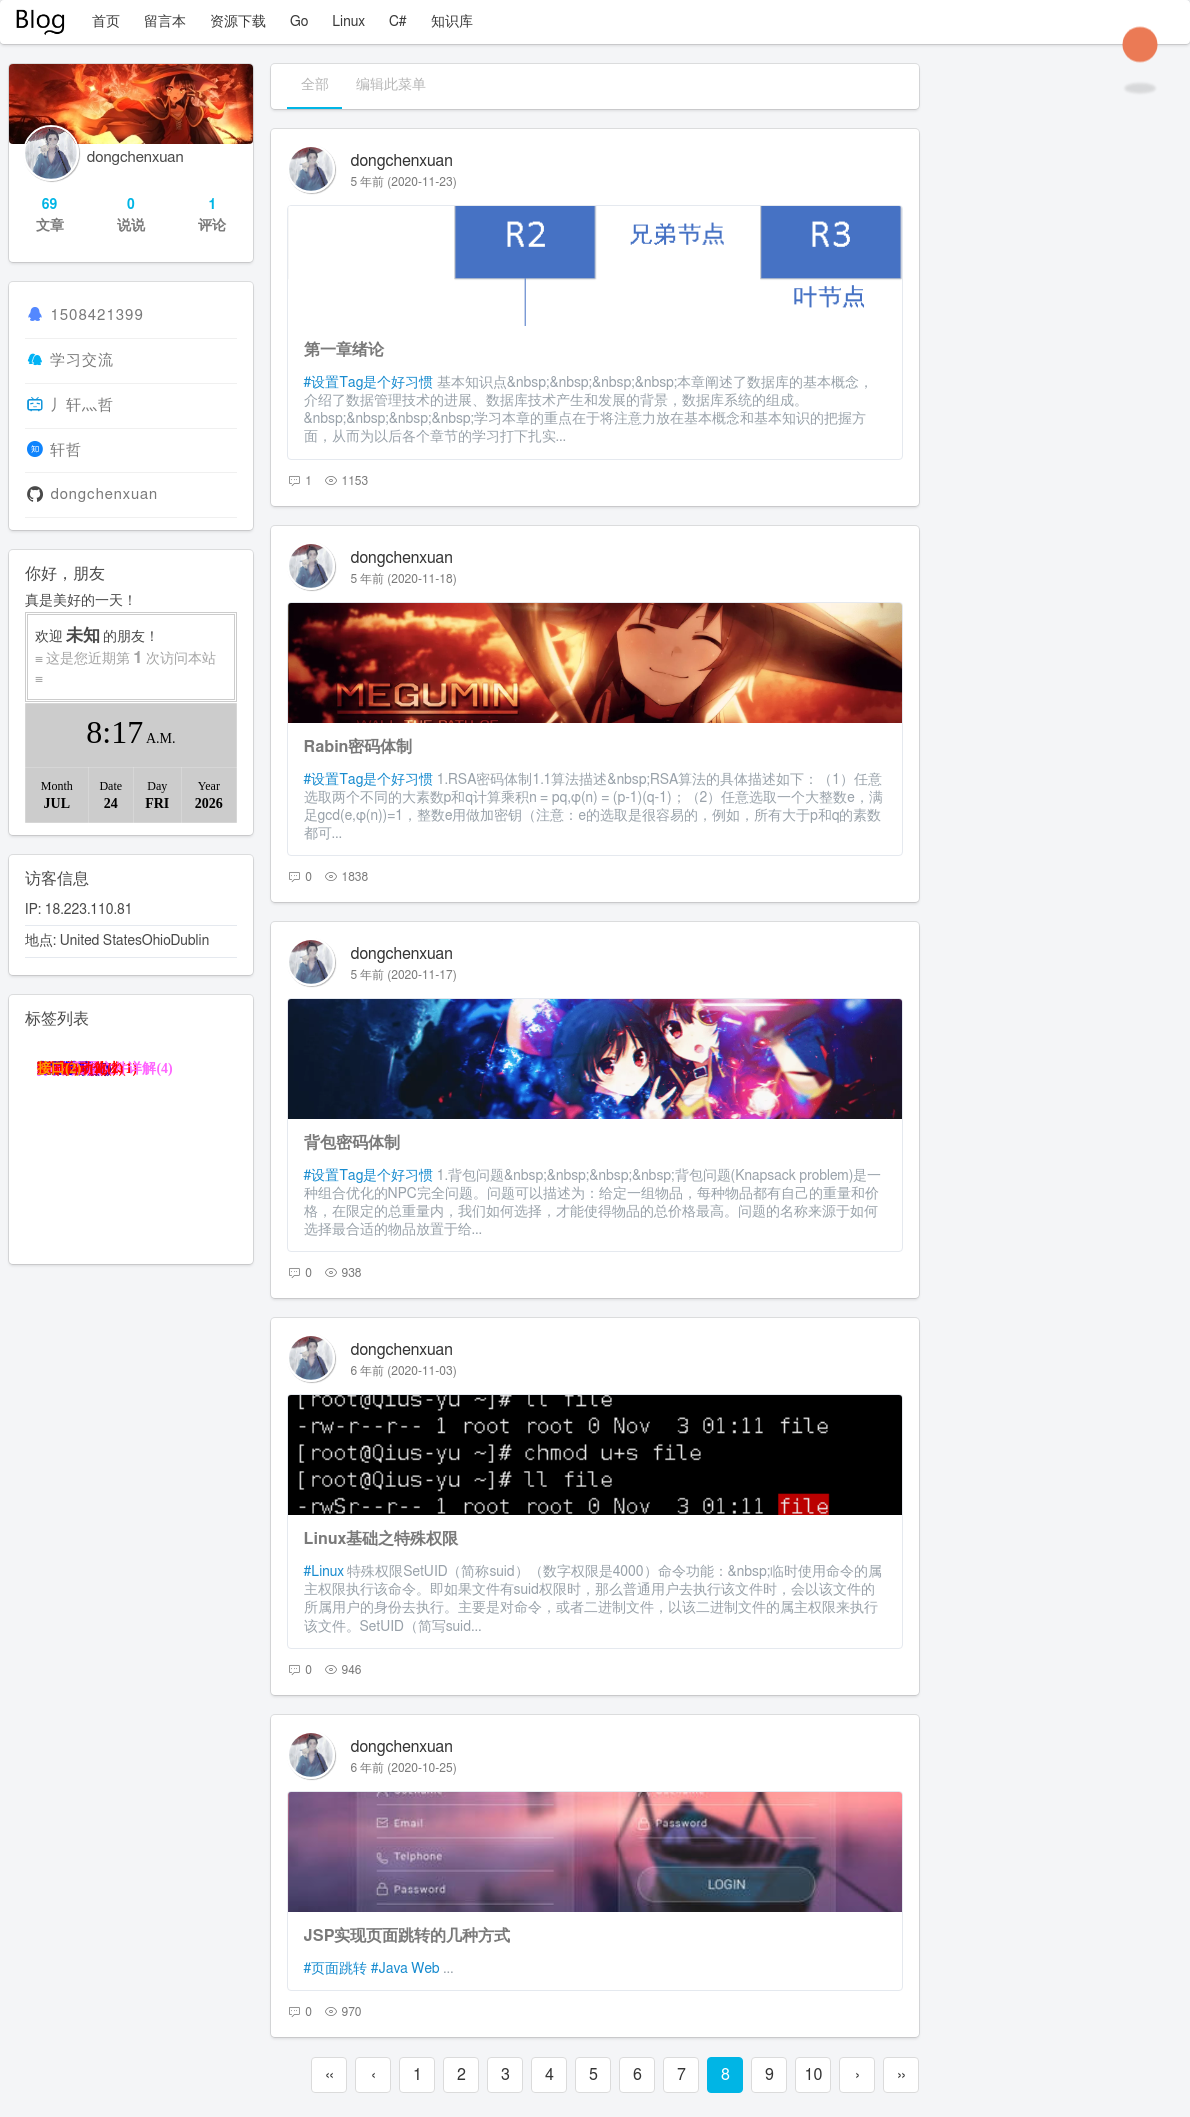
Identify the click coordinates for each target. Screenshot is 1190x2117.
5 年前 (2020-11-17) (404, 975)
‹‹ (329, 2075)
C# (398, 22)
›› (901, 2075)
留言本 (165, 22)
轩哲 (66, 450)
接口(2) (59, 1068)
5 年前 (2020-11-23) (404, 182)
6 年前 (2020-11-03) (404, 1371)
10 (813, 2075)
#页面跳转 (336, 1969)
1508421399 (96, 315)
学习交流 (82, 360)
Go (299, 22)
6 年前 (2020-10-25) (404, 1768)
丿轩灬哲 (82, 405)
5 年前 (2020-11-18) (404, 579)
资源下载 (238, 22)
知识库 (452, 22)
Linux (348, 22)
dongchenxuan (402, 161)
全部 (315, 85)
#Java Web (405, 1969)
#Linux (324, 1572)
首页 (106, 22)
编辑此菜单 (391, 85)
